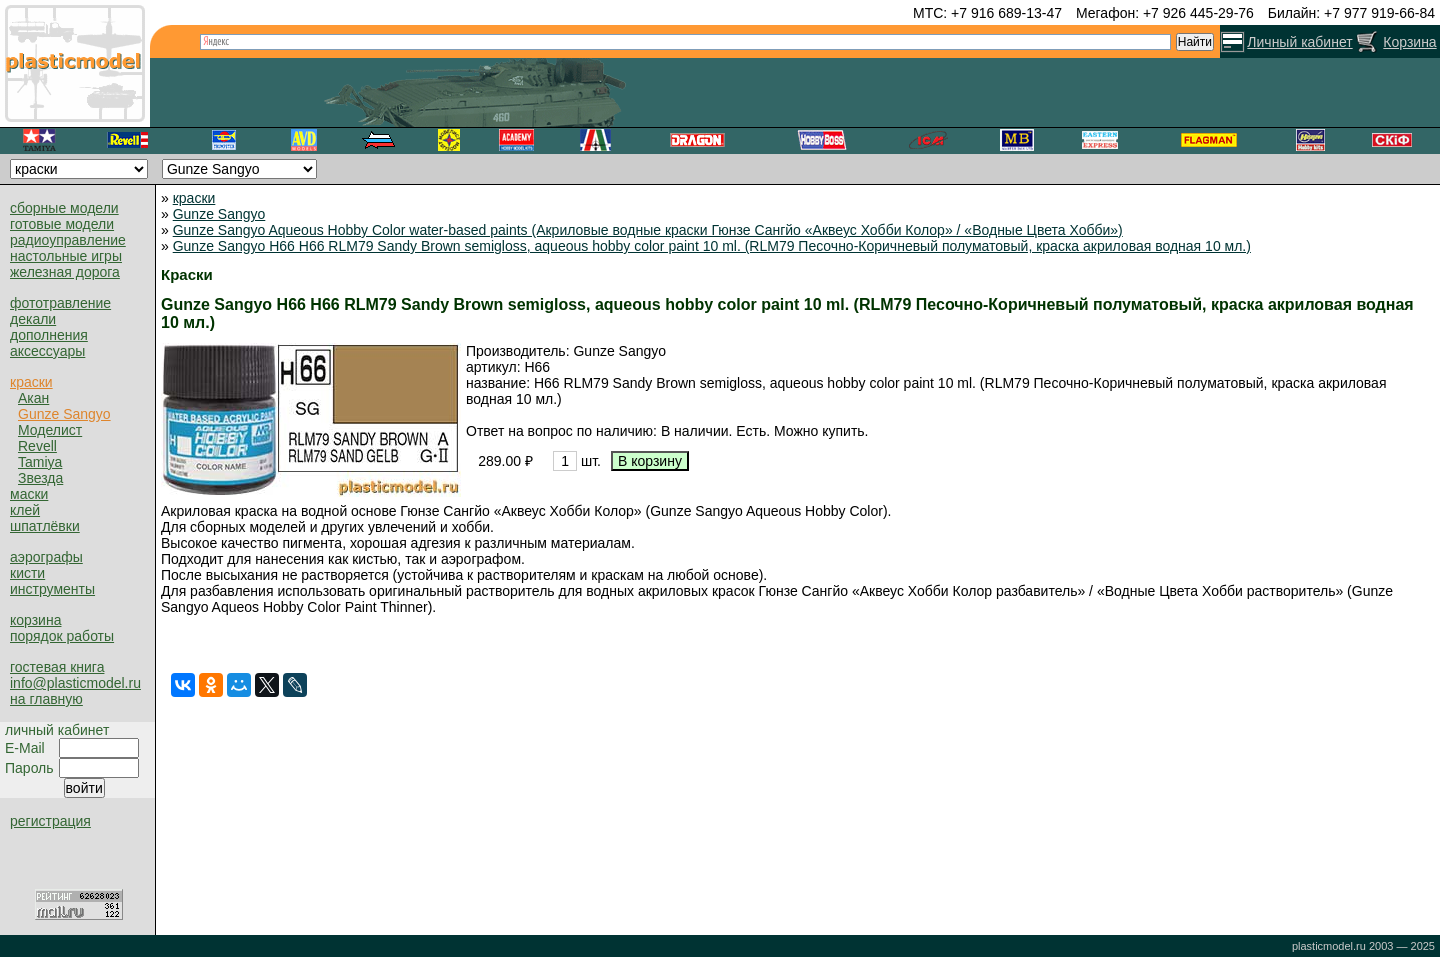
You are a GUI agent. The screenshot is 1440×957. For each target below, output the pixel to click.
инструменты (52, 589)
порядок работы (62, 636)
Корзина (1409, 42)
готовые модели (62, 224)
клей (25, 510)
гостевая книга (57, 667)
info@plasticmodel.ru (75, 683)
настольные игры (66, 256)
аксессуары (47, 351)
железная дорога (65, 272)
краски (31, 382)
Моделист (50, 430)
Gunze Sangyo (64, 414)
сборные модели (64, 208)
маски (29, 494)
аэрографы (46, 557)
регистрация (50, 821)
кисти (27, 573)
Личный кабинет (1299, 42)
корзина (35, 620)
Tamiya (40, 462)
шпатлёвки (45, 526)
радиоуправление (68, 240)
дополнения (49, 335)
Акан (33, 398)
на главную (46, 699)
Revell (37, 446)
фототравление (60, 303)
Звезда (40, 478)
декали (33, 319)
